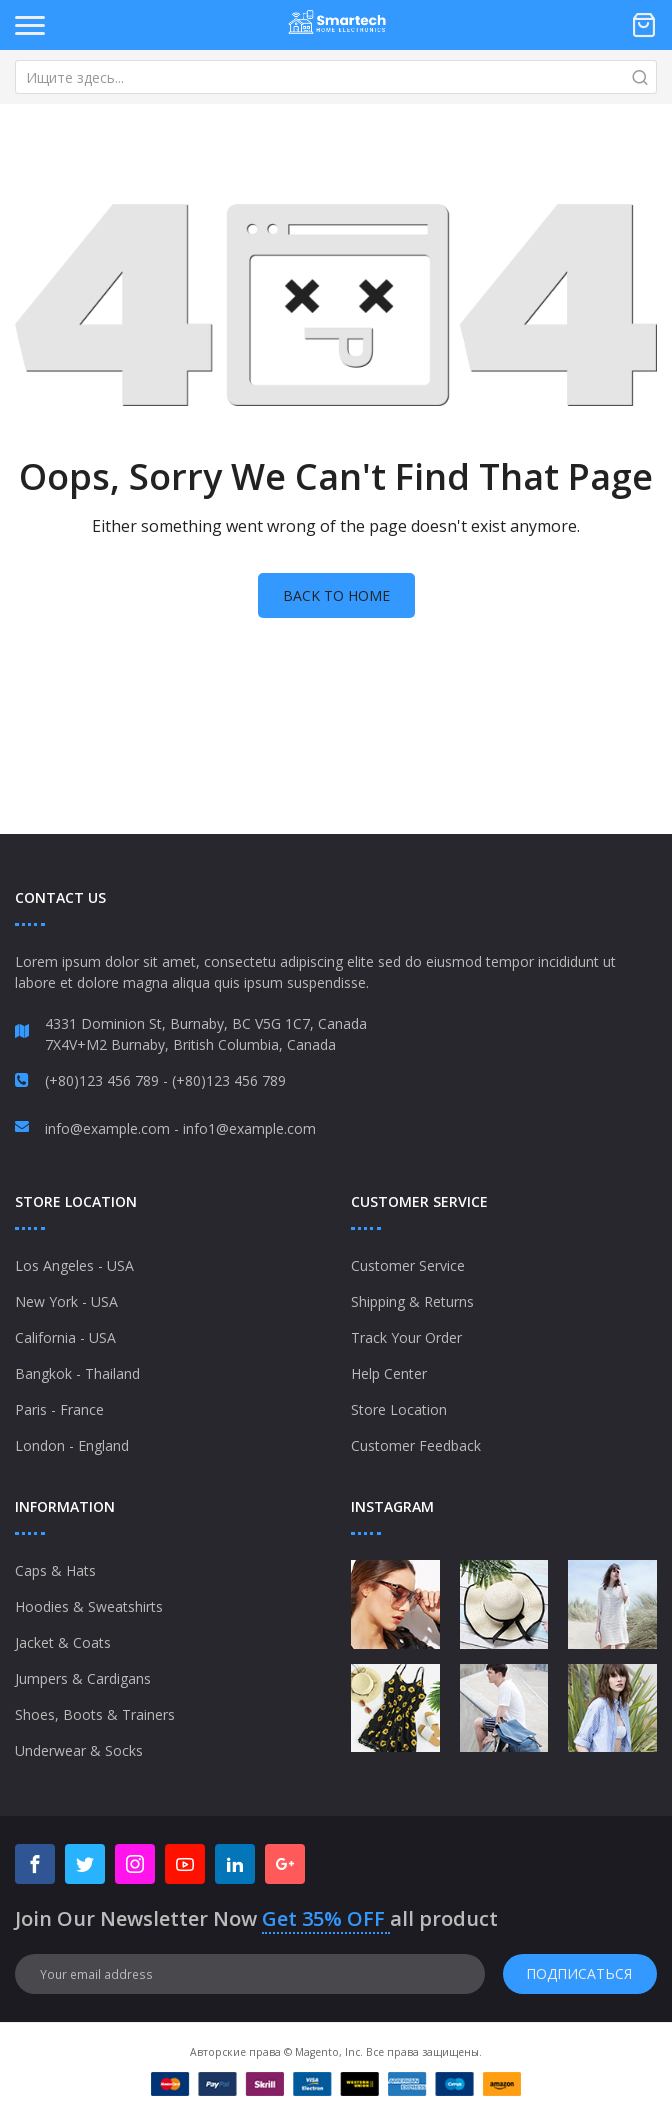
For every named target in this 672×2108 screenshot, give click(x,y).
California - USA (65, 1337)
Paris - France (59, 1409)
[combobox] (336, 77)
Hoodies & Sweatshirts (89, 1606)
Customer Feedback (416, 1445)
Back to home (336, 595)
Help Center (389, 1373)
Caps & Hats (55, 1570)
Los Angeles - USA (74, 1265)
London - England (72, 1445)
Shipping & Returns (412, 1301)
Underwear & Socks (79, 1750)
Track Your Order (406, 1337)
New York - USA (66, 1301)
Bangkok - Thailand (77, 1373)
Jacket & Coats (63, 1642)
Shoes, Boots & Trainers (95, 1714)
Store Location (399, 1409)
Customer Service (408, 1265)
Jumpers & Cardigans (83, 1678)
